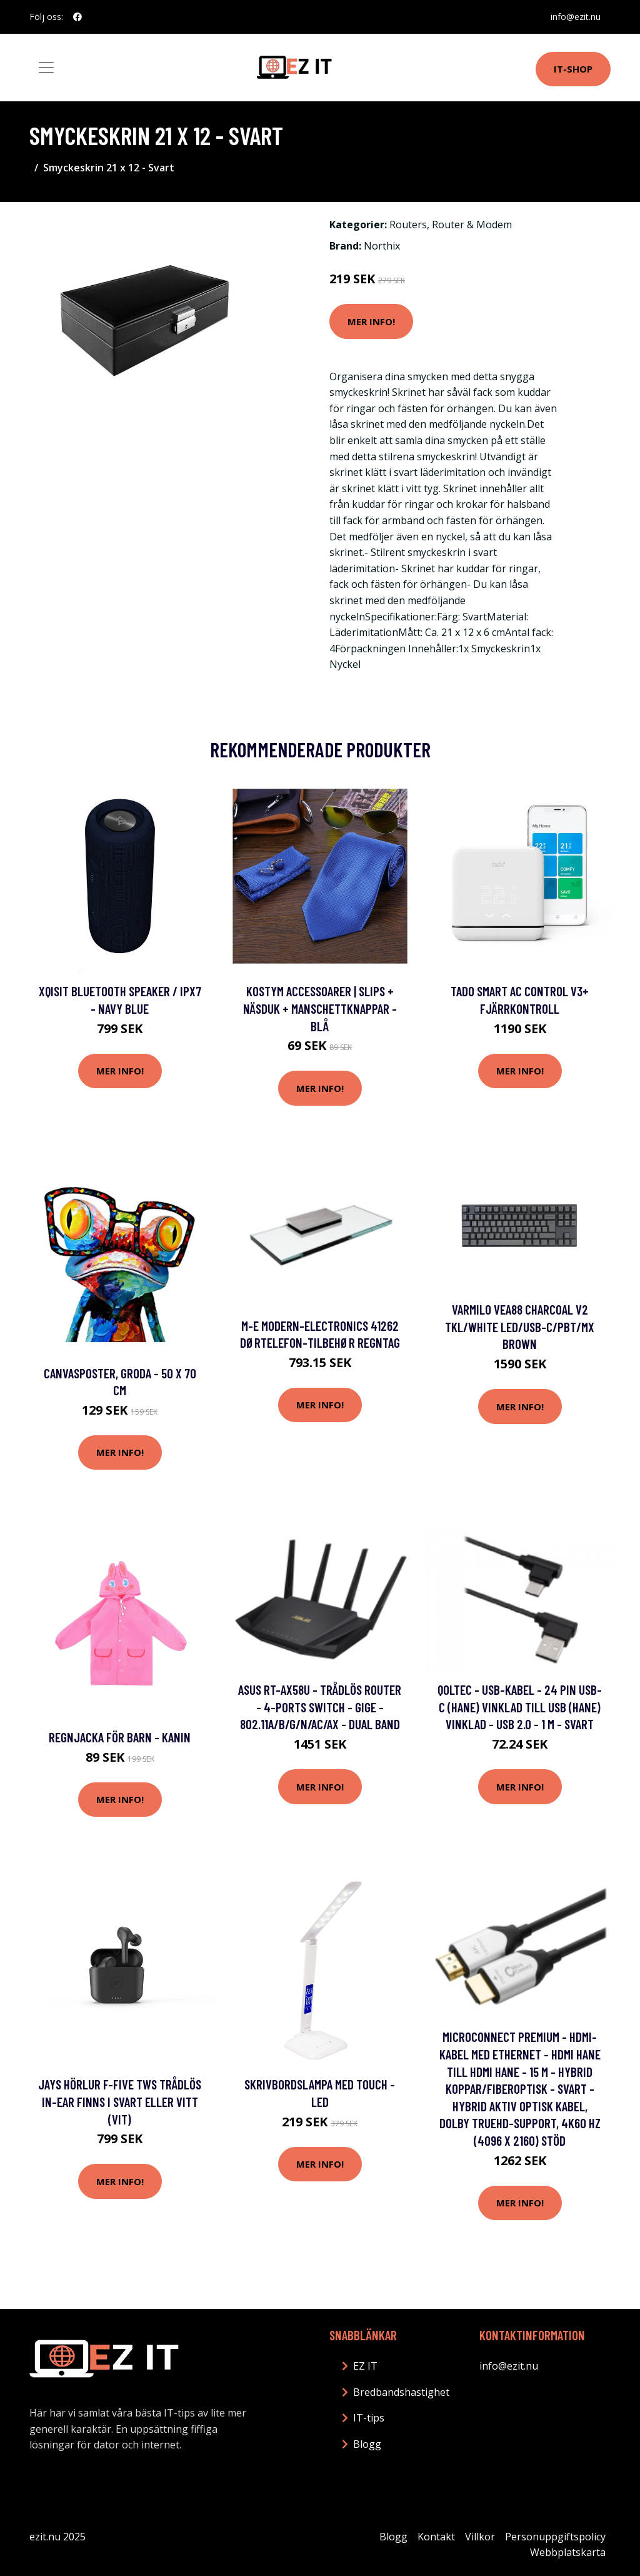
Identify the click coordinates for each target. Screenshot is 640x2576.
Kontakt (436, 2536)
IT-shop (573, 69)
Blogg (367, 2444)
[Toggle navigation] (46, 67)
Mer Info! (371, 321)
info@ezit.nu (576, 17)
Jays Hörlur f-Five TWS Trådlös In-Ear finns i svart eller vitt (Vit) (119, 2101)
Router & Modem (472, 224)
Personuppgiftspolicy (555, 2536)
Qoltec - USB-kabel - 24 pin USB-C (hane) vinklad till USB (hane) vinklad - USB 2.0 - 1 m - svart (520, 1707)
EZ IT (365, 2366)
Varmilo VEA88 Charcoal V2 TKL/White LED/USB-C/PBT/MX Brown (519, 1326)
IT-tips (368, 2418)
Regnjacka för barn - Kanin (120, 1737)
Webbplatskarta (568, 2552)
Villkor (480, 2536)
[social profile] (77, 17)
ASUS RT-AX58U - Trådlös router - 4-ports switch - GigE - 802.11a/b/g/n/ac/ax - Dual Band (319, 1707)
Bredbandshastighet (401, 2392)
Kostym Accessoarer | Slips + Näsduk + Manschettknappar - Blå (320, 1008)
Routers (408, 224)
